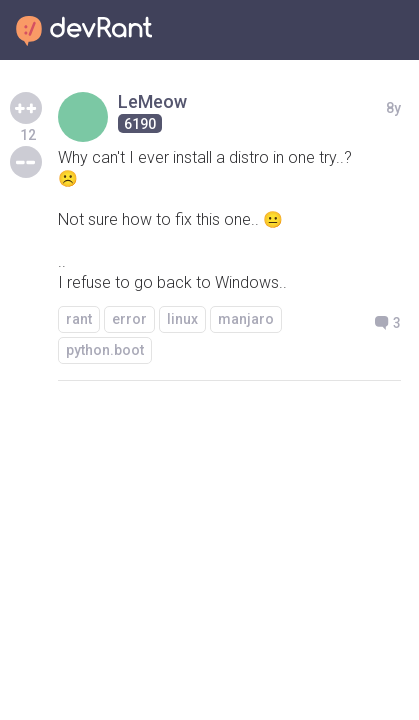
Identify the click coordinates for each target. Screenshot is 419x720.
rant (79, 319)
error (129, 319)
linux (182, 319)
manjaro (246, 319)
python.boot (105, 350)
